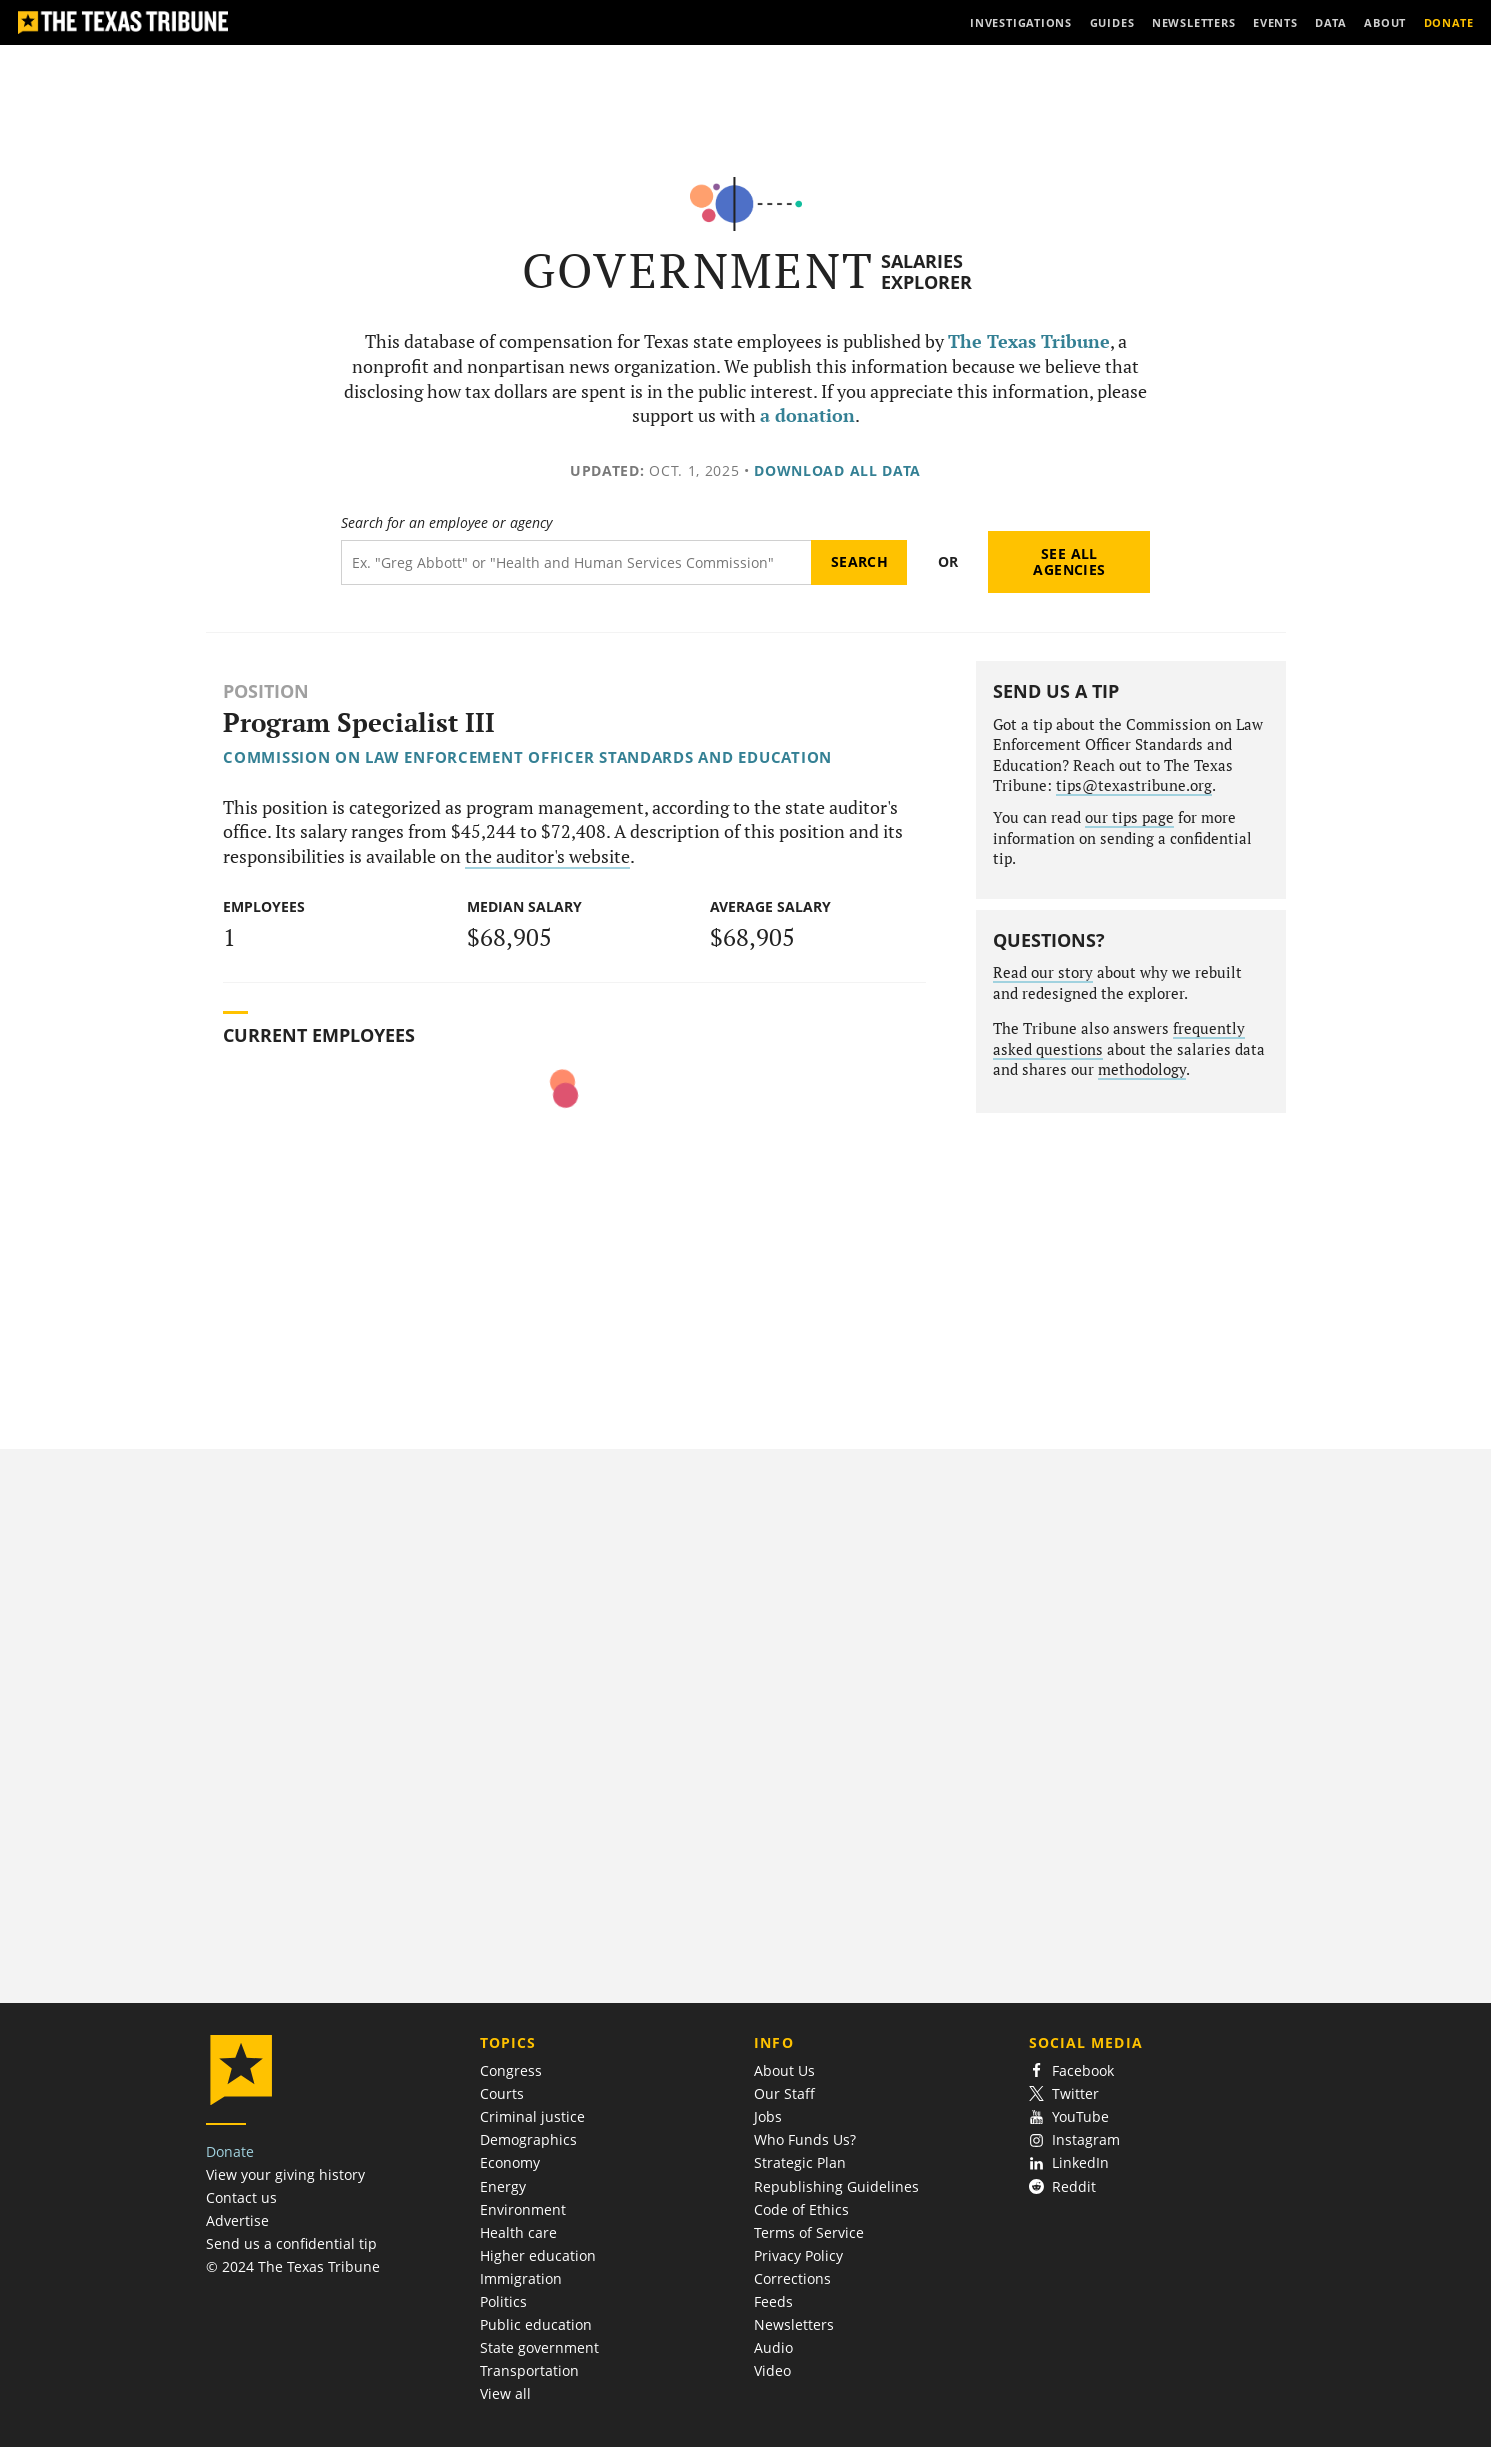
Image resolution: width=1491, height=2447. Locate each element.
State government (539, 2347)
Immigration (521, 2278)
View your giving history (285, 2174)
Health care (518, 2232)
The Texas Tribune (1029, 341)
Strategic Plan (800, 2162)
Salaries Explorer (926, 271)
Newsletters (794, 2324)
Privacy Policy (798, 2255)
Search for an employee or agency (446, 523)
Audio (773, 2347)
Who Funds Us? (805, 2139)
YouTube (1069, 2116)
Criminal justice (532, 2116)
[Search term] (576, 562)
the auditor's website (547, 856)
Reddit (1063, 2186)
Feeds (773, 2301)
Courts (502, 2093)
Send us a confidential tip (291, 2243)
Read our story (1043, 972)
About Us (784, 2070)
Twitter (1064, 2093)
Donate (230, 2151)
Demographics (528, 2139)
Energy (503, 2186)
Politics (503, 2301)
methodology (1142, 1069)
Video (772, 2370)
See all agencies (1069, 561)
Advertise (237, 2220)
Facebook (1072, 2070)
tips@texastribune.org (1134, 785)
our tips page (1129, 817)
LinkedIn (1069, 2162)
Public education (536, 2324)
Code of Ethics (801, 2209)
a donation (807, 415)
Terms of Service (809, 2232)
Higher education (538, 2255)
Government (698, 270)
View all (505, 2393)
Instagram (1075, 2139)
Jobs (768, 2116)
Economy (510, 2162)
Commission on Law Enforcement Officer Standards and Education (527, 757)
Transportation (529, 2370)
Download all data (837, 470)
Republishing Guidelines (836, 2186)
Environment (523, 2209)
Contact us (241, 2197)
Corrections (792, 2278)
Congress (511, 2070)
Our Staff (784, 2093)
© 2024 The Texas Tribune (293, 2266)
